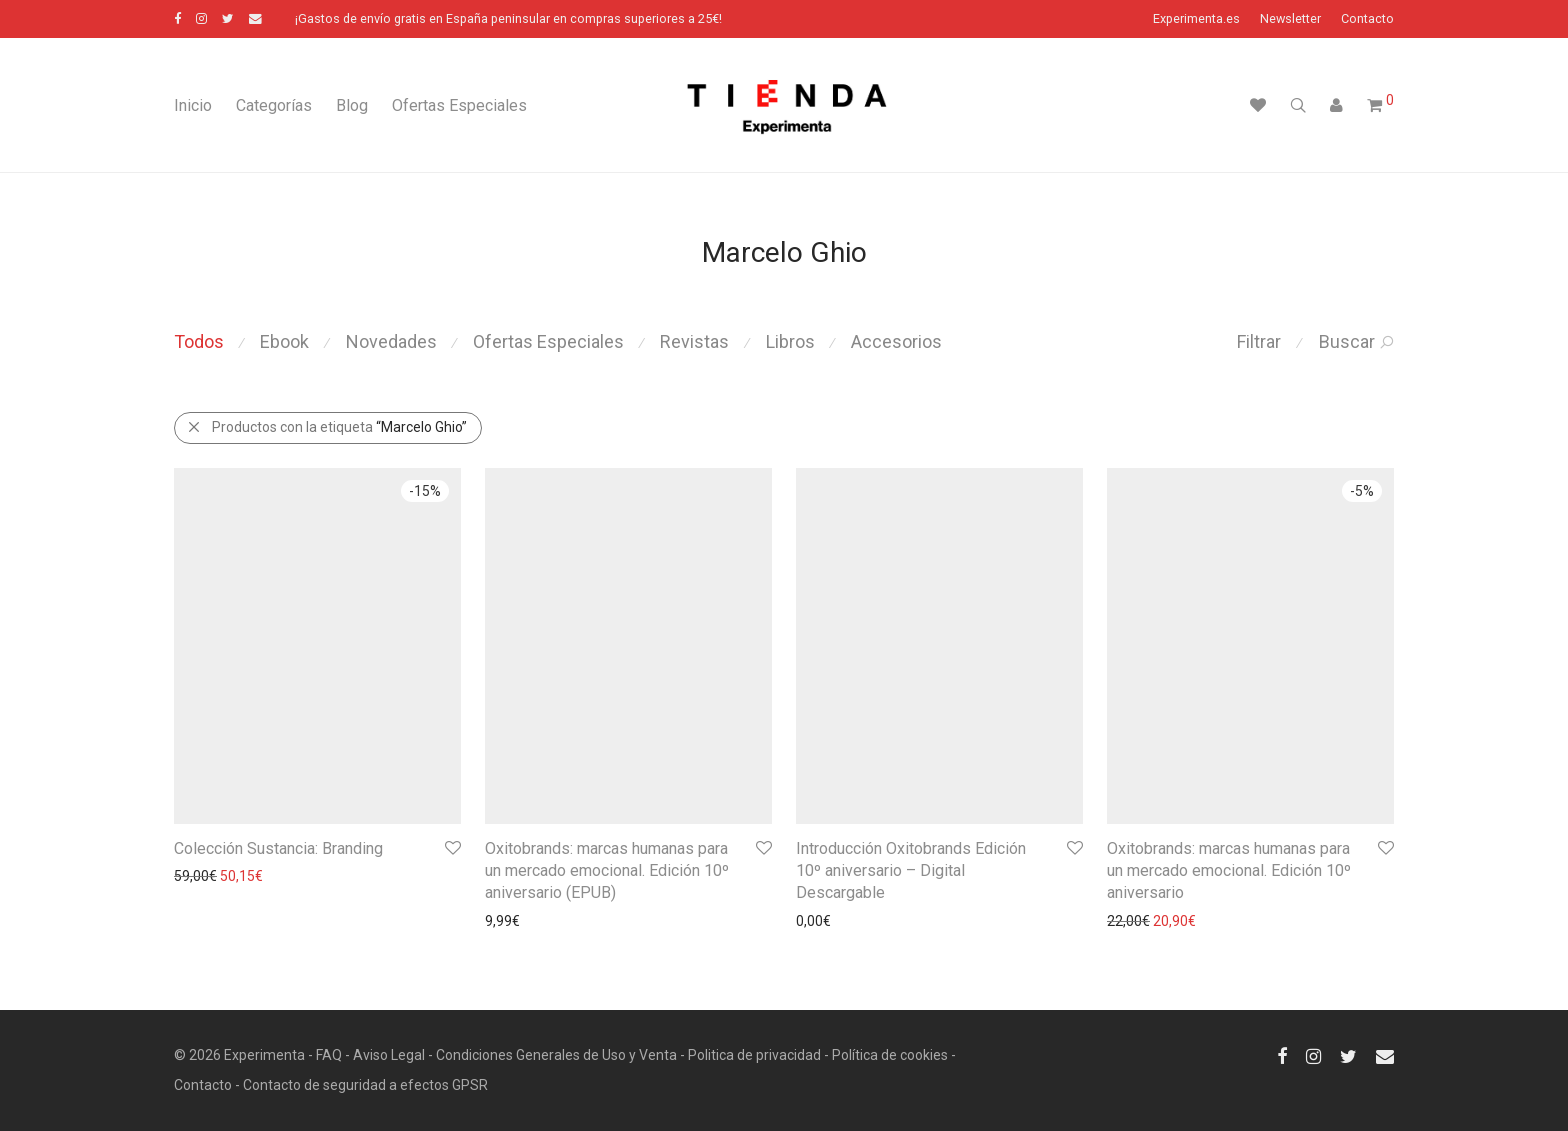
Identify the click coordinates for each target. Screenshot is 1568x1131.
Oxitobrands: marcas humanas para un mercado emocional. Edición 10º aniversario (1229, 871)
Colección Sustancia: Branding (278, 848)
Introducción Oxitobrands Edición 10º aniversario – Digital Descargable (911, 871)
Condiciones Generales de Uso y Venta (556, 1055)
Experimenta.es (1196, 19)
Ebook (284, 341)
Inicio (193, 105)
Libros (790, 341)
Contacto (1367, 19)
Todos (199, 341)
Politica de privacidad (754, 1055)
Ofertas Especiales (459, 105)
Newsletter (1290, 19)
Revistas (694, 341)
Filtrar (1259, 341)
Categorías (274, 105)
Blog (352, 105)
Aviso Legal (389, 1055)
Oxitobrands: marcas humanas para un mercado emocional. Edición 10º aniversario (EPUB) (607, 871)
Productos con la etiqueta (327, 427)
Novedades (391, 341)
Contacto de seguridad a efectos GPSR (365, 1085)
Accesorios (896, 341)
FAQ (329, 1055)
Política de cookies (890, 1055)
